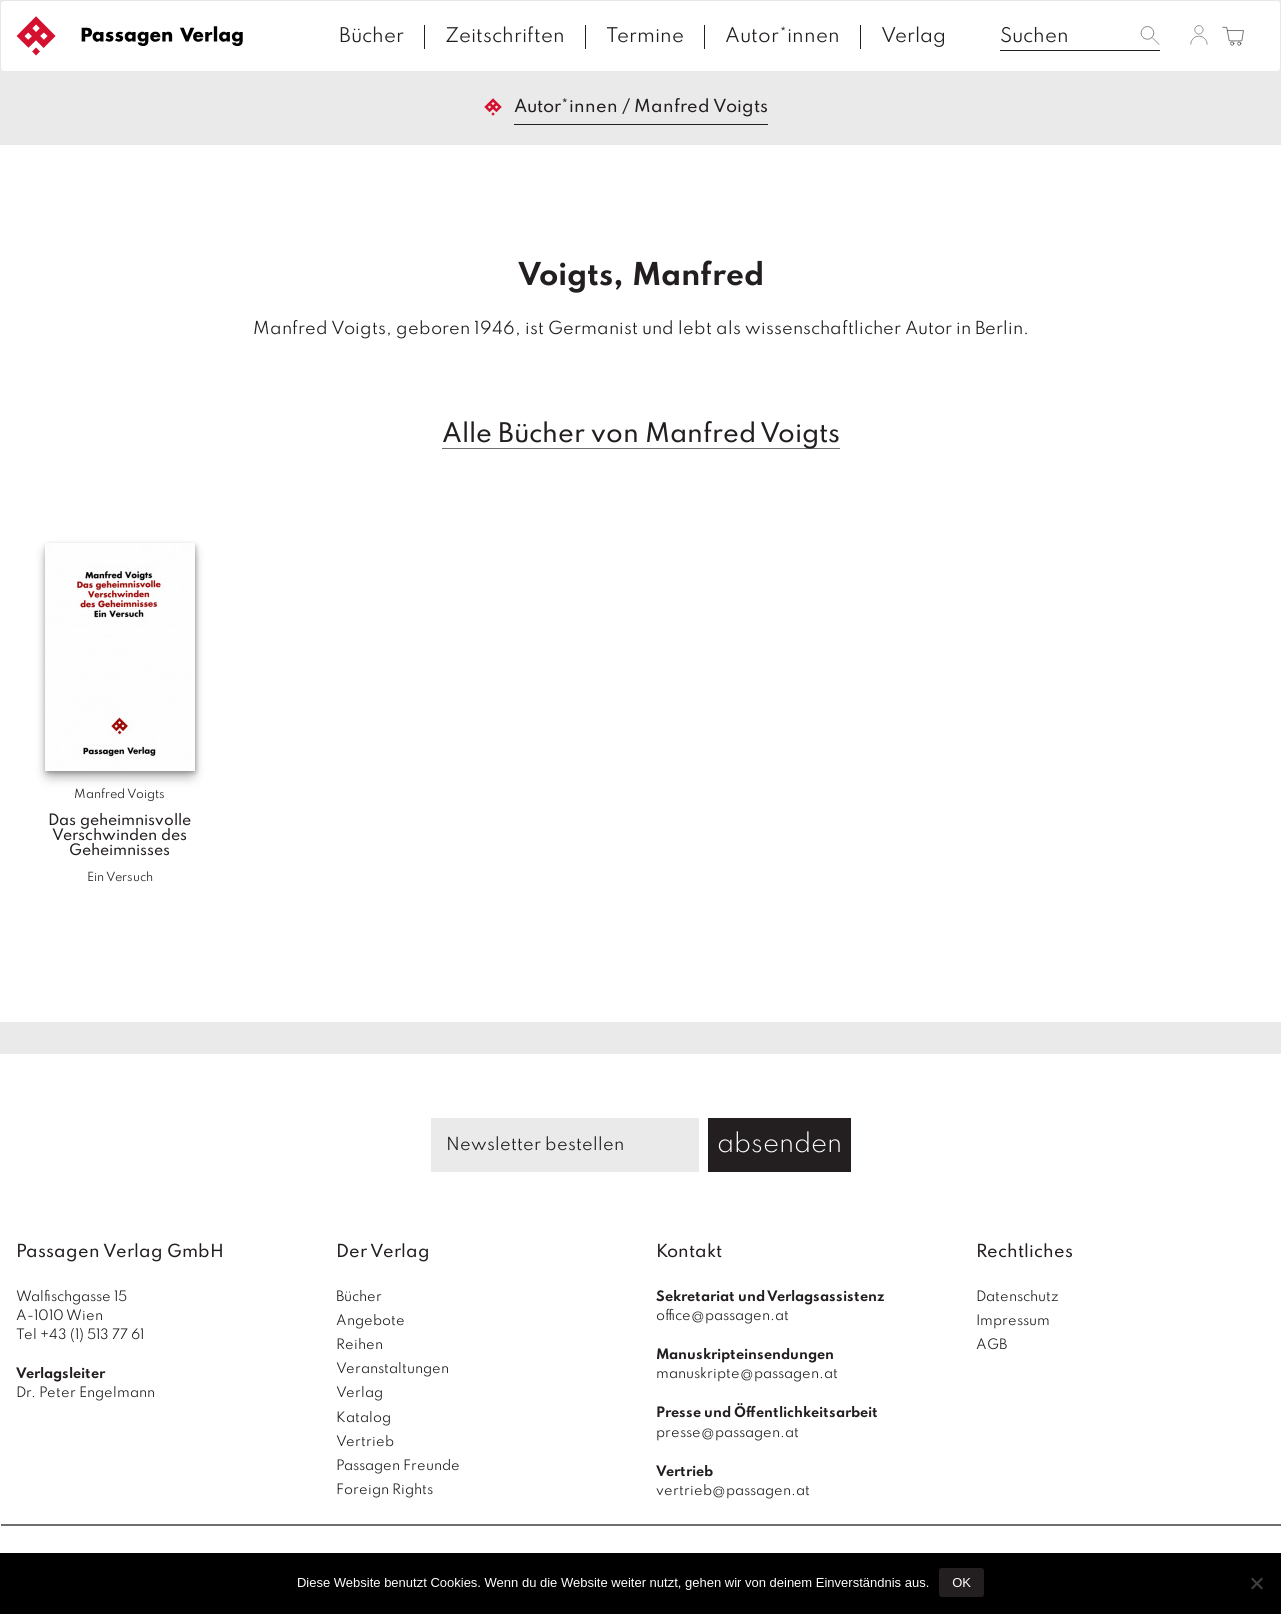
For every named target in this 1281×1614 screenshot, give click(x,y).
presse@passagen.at (727, 1433)
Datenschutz (1017, 1297)
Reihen (359, 1345)
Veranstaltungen (392, 1369)
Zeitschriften (505, 37)
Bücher (371, 37)
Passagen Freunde (398, 1466)
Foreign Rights (384, 1490)
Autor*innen (782, 37)
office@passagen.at (722, 1316)
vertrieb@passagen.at (733, 1491)
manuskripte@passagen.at (747, 1374)
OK (961, 1582)
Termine (645, 37)
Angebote (370, 1321)
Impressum (1013, 1321)
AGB (991, 1345)
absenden (779, 1144)
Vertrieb (365, 1442)
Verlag (913, 37)
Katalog (363, 1418)
